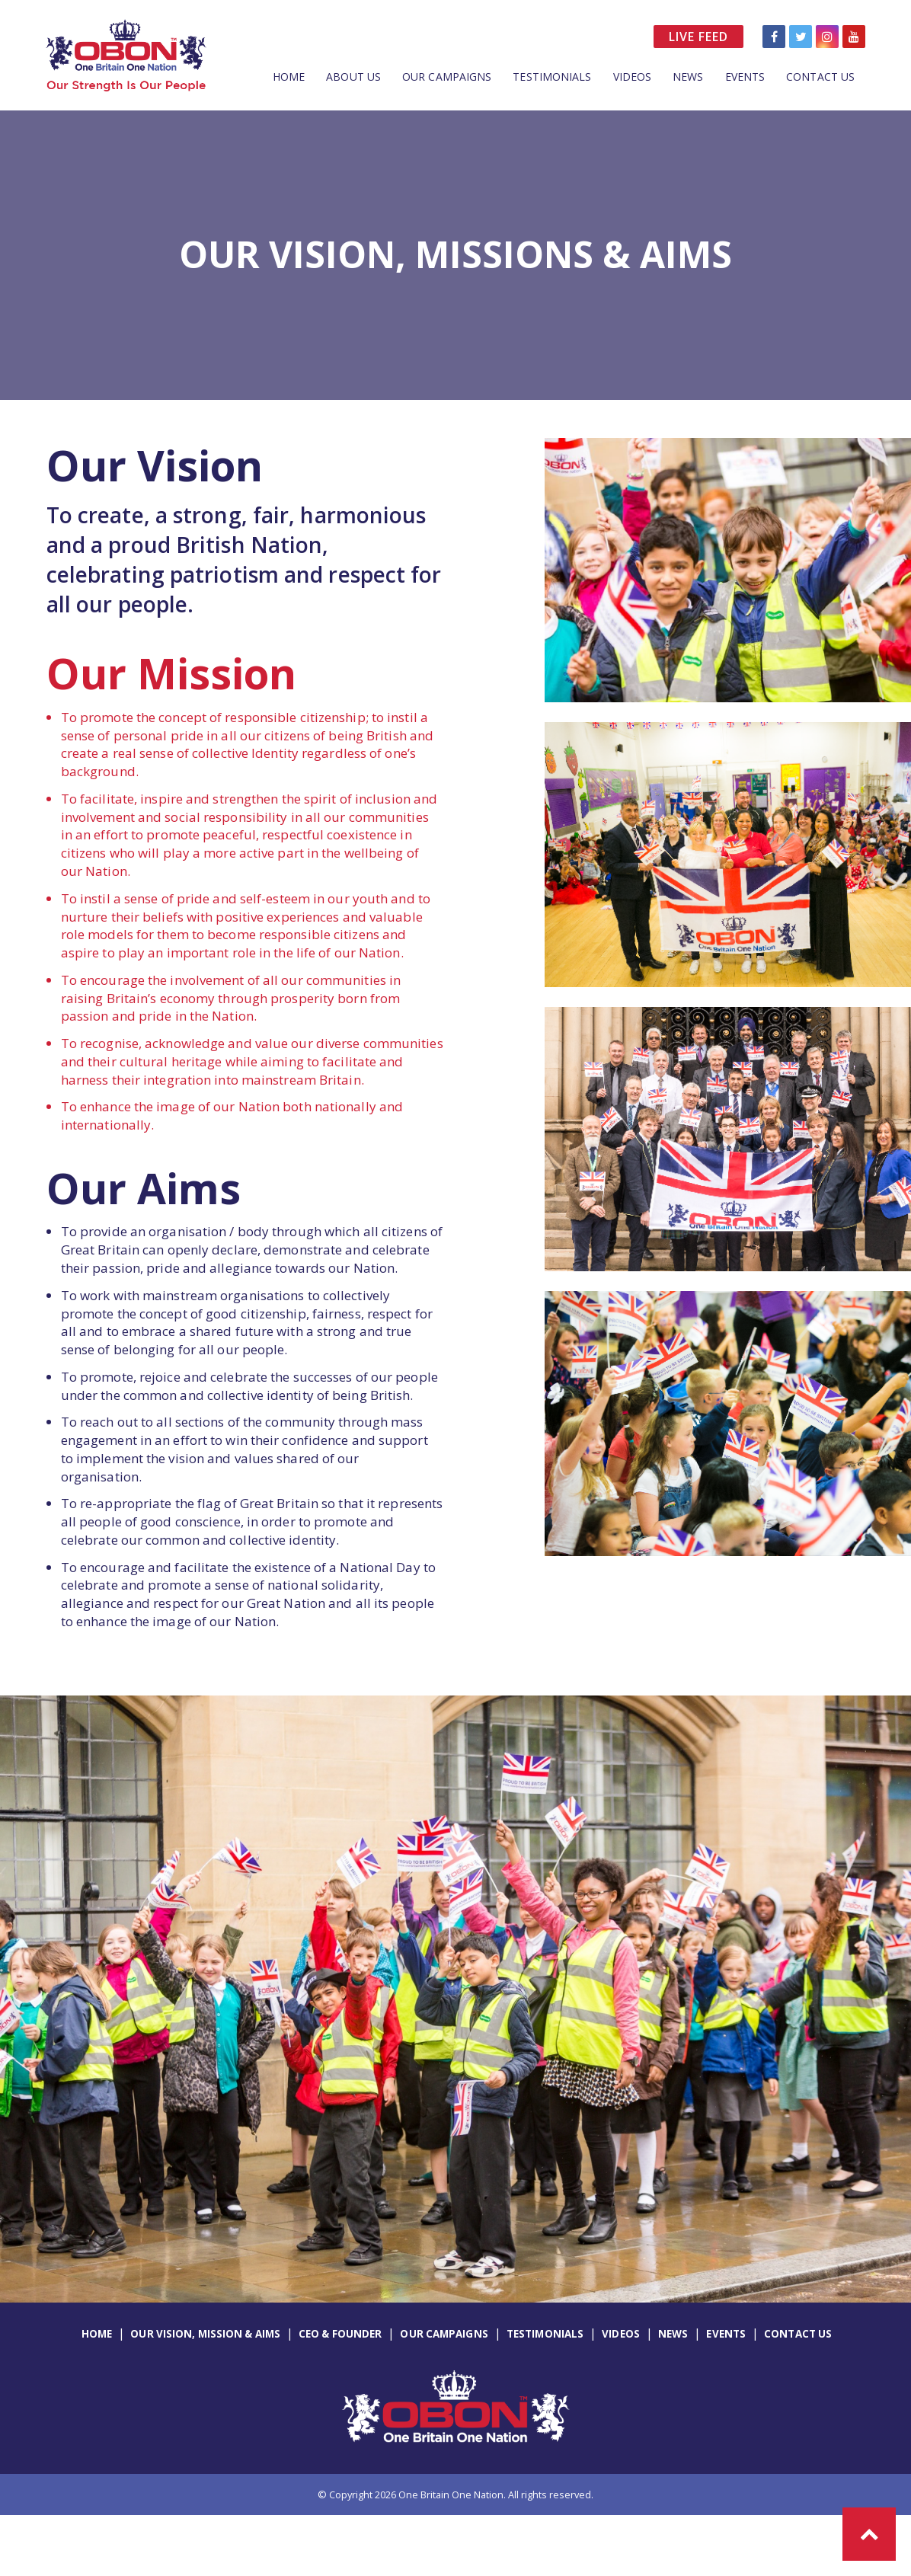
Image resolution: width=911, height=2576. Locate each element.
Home (289, 76)
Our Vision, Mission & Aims (205, 2334)
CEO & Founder (340, 2334)
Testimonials (552, 76)
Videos (632, 76)
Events (745, 76)
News (688, 76)
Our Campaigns (446, 76)
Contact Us (820, 76)
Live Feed (698, 36)
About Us (353, 76)
